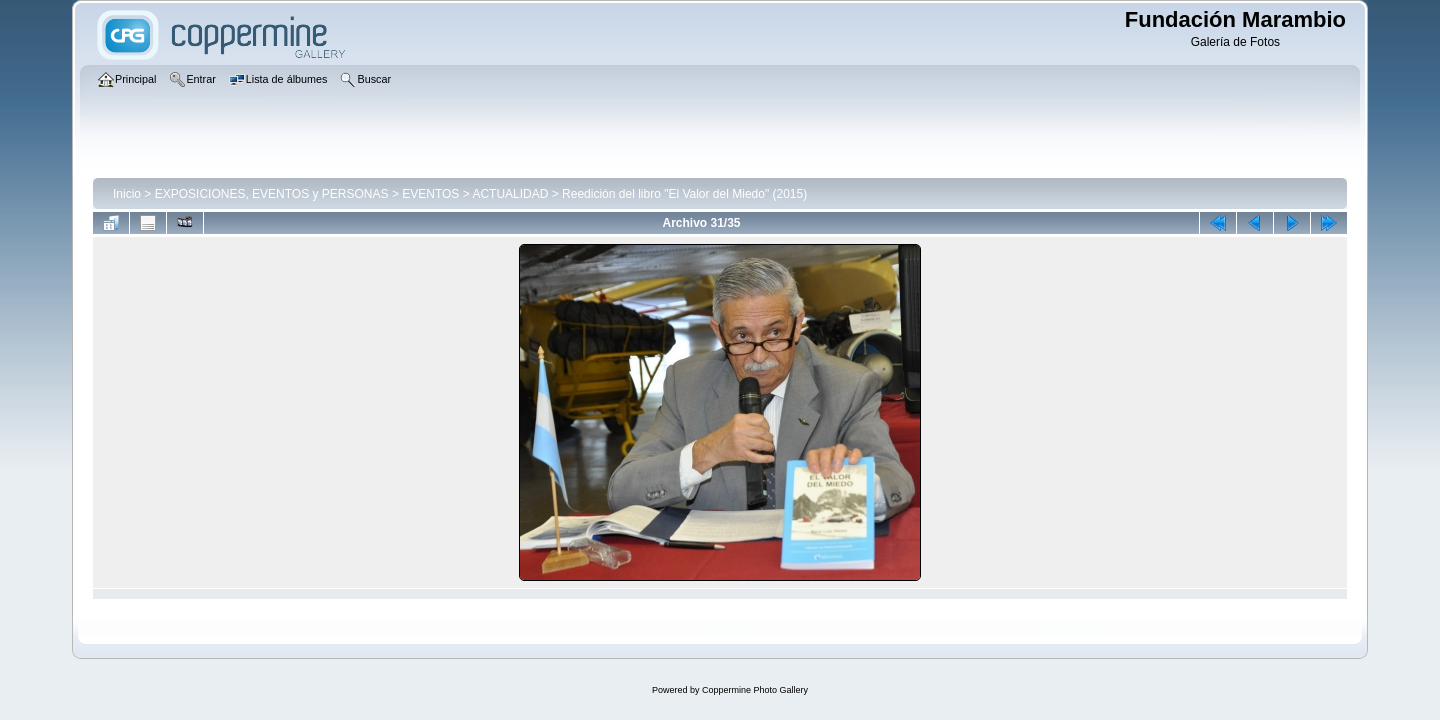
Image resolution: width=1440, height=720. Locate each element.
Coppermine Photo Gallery (755, 690)
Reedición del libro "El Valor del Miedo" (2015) (684, 194)
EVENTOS (430, 194)
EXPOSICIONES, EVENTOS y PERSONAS (272, 194)
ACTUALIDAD (510, 194)
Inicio (127, 194)
